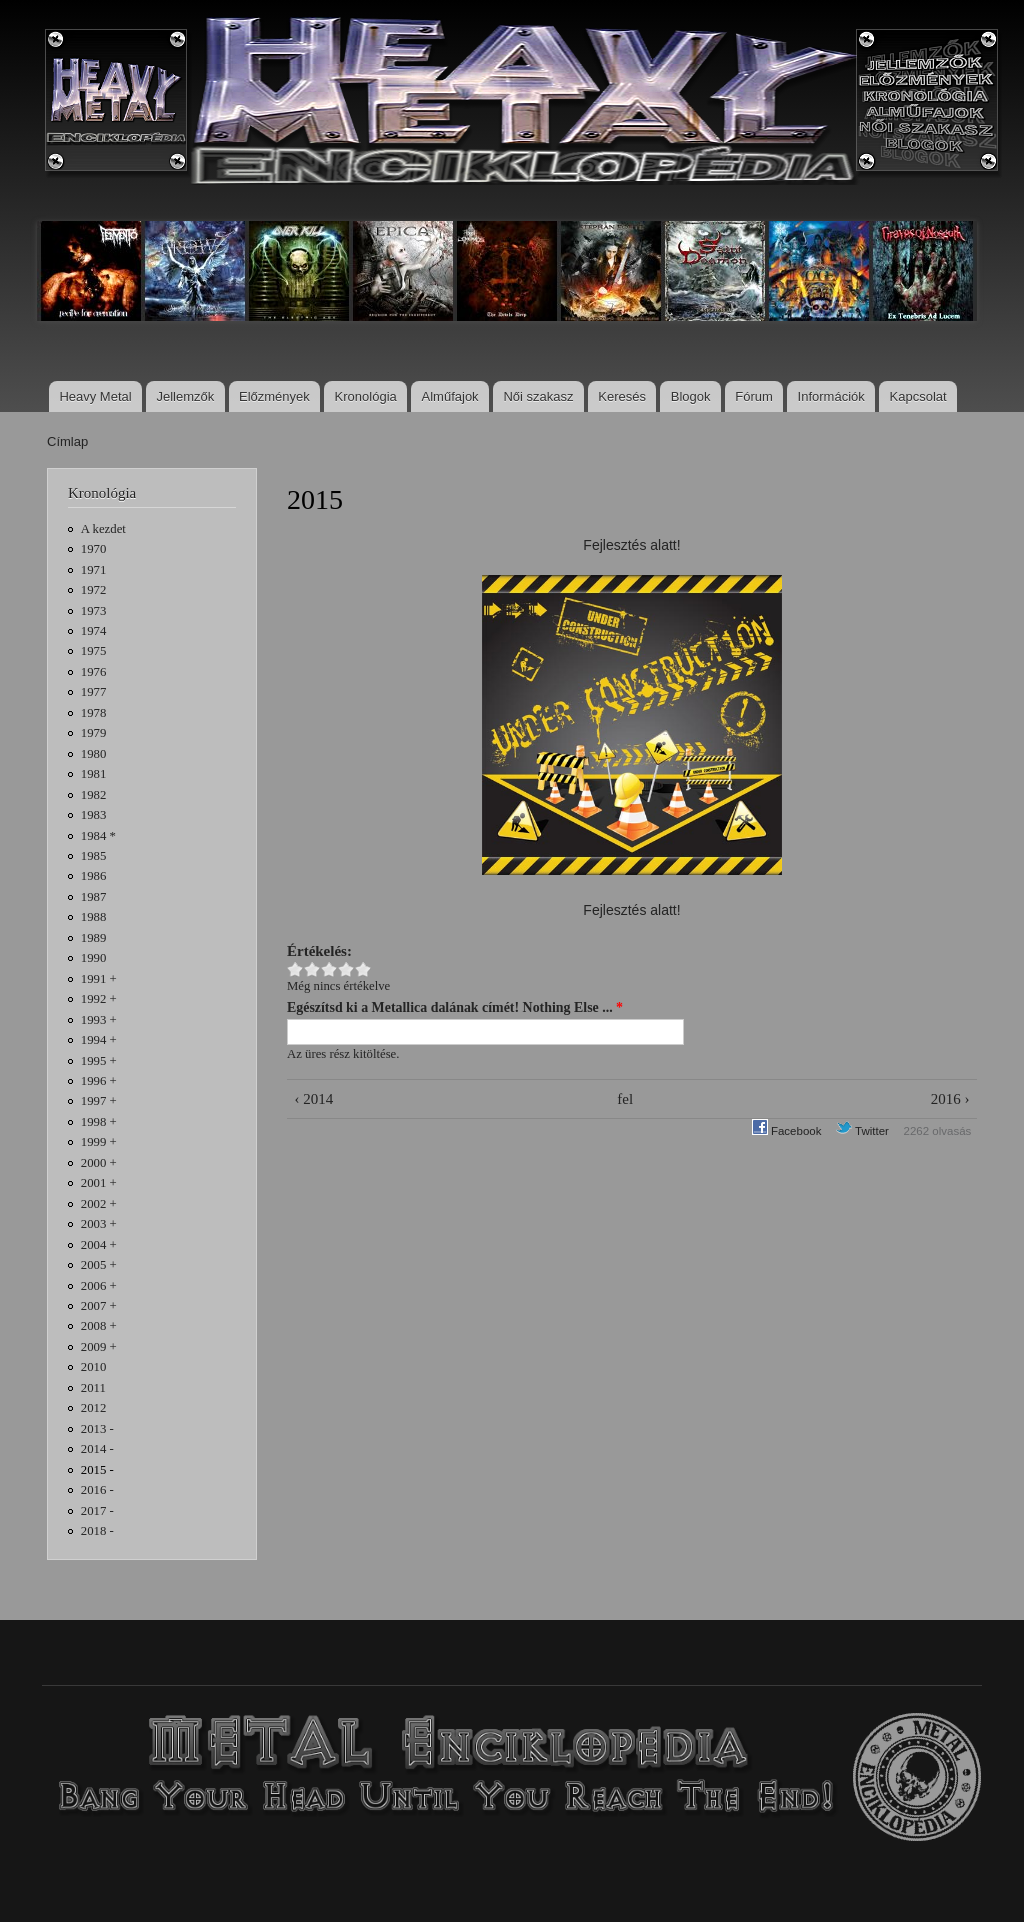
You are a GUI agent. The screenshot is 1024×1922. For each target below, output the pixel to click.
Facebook (787, 1131)
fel (625, 1099)
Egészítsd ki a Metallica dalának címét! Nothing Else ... (455, 1007)
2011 (93, 1388)
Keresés (622, 396)
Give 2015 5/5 (363, 969)
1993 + (99, 1020)
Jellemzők (185, 396)
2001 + (99, 1183)
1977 (94, 692)
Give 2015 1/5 (295, 969)
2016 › (950, 1099)
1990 (94, 958)
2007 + (99, 1306)
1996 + (99, 1081)
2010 (94, 1367)
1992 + (99, 999)
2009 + (99, 1347)
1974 (94, 631)
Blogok (691, 396)
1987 (94, 897)
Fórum (754, 396)
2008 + (99, 1326)
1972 (94, 590)
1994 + (99, 1040)
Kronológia (366, 396)
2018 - (97, 1531)
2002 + (99, 1204)
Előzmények (274, 396)
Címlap (67, 441)
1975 (94, 651)
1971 (94, 570)
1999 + (99, 1142)
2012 (94, 1408)
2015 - (97, 1470)
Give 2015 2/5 (312, 969)
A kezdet (103, 529)
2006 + (99, 1286)
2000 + (99, 1163)
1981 (94, 774)
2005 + (99, 1265)
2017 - (97, 1511)
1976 (94, 672)
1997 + (99, 1101)
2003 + (99, 1224)
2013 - (97, 1429)
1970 (94, 549)
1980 (94, 754)
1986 (94, 876)
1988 (94, 917)
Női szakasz (538, 396)
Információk (831, 396)
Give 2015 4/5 (346, 969)
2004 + (99, 1245)
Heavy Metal (95, 396)
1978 (94, 713)
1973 (94, 611)
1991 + (99, 979)
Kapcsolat (918, 396)
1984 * (98, 836)
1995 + (99, 1061)
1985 (94, 856)
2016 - (97, 1490)
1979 (94, 733)
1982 (94, 795)
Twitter (862, 1131)
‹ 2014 (313, 1099)
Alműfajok (450, 396)
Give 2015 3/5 (329, 969)
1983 (94, 815)
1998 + (99, 1122)
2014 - (97, 1449)
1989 (94, 938)
